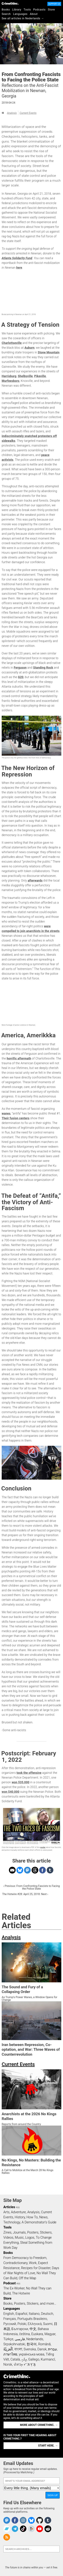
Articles (9, 2207)
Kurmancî (48, 2359)
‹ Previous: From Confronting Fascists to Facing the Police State (31, 1887)
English (8, 2314)
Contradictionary (15, 2263)
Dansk (42, 2349)
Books (6, 9)
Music (19, 2237)
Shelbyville (25, 376)
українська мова (31, 2354)
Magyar (50, 2334)
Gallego (33, 2359)
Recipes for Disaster (35, 2268)
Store (51, 9)
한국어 (32, 2344)
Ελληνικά (34, 2324)
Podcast (9, 2283)
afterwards (35, 880)
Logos (29, 2237)
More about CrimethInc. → (39, 2425)
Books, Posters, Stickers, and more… (29, 2303)
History (20, 2217)
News (43, 2217)
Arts (6, 2212)
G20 (21, 677)
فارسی (20, 2339)
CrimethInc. (10, 3)
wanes (6, 1113)
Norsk (7, 2364)
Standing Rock (43, 667)
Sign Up (52, 2495)
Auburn (29, 347)
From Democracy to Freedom (24, 2258)
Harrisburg (9, 376)
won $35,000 (20, 1782)
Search (6, 14)
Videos (8, 2237)
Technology (11, 2222)
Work (33, 2263)
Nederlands (34, 2339)
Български (20, 2329)
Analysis (12, 113)
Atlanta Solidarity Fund (17, 258)
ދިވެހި (24, 2359)
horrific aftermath (19, 1058)
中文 (33, 2329)
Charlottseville (12, 343)
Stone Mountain (48, 352)
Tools (27, 9)
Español (21, 2314)
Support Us (54, 4)
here (19, 267)
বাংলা (18, 2349)
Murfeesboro (10, 381)
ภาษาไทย (10, 2354)
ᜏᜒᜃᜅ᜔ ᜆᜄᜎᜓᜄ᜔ (25, 2364)
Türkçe (8, 2339)
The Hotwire (21, 2293)
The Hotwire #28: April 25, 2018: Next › (25, 1894)
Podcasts (39, 9)
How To (32, 2217)
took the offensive (28, 1772)
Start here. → (48, 2445)
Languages (20, 14)
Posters (32, 2232)
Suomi (47, 2324)
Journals (19, 2232)
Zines (7, 2232)
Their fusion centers (15, 1118)
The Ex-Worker (14, 2288)
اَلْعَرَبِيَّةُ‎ (8, 2349)
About (34, 14)
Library (16, 9)
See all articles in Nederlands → (23, 18)
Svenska (30, 2349)
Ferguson (20, 667)
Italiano (34, 2314)
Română (44, 2344)
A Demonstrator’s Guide (39, 2222)
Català (15, 2359)
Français (9, 2319)
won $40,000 (10, 1791)
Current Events (27, 113)
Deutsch (47, 2314)
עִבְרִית (52, 2349)
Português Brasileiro (32, 2319)
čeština (24, 2334)
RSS (18, 2207)
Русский (9, 2324)
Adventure (18, 2212)
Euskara (37, 2334)
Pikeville (40, 376)
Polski (21, 2324)
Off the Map (27, 2278)
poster (43, 1847)
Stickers (46, 2232)
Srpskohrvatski (14, 2344)
